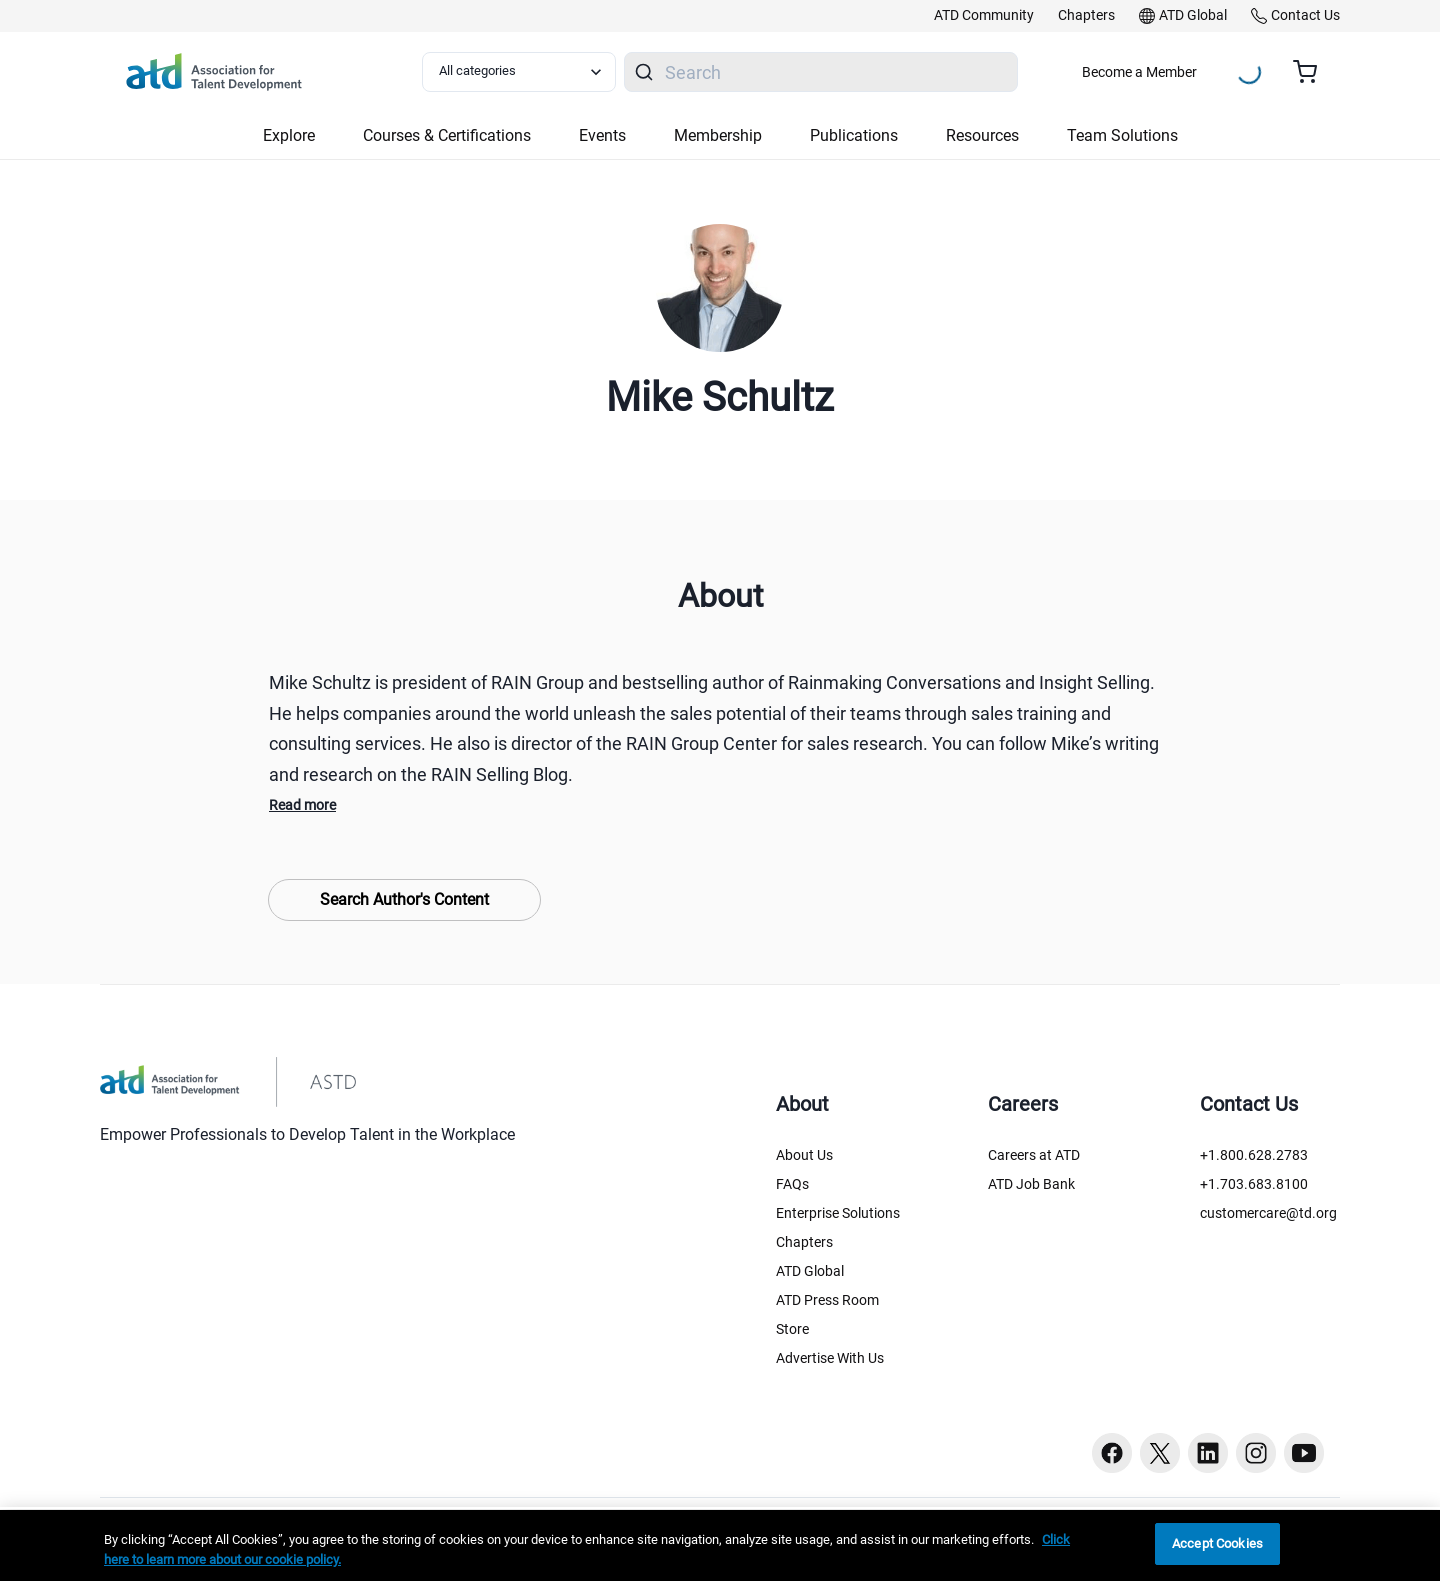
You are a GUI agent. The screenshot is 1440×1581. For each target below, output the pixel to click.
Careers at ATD (1034, 1155)
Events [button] (602, 135)
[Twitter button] (1160, 1453)
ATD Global (810, 1271)
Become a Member (1139, 72)
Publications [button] (854, 135)
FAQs (792, 1184)
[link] (984, 16)
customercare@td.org (1268, 1213)
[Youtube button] (1304, 1453)
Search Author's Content (404, 899)
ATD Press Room (827, 1300)
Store (792, 1329)
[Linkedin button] (1208, 1453)
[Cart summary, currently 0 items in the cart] (1312, 72)
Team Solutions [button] (1122, 135)
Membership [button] (718, 135)
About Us (804, 1155)
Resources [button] (982, 135)
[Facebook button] (1112, 1453)
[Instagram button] (1256, 1453)
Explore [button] (289, 135)
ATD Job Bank (1031, 1184)
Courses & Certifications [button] (447, 135)
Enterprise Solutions (838, 1213)
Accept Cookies (1217, 1543)
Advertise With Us (830, 1358)
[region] (720, 1545)
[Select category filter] (519, 72)
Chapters (804, 1242)
